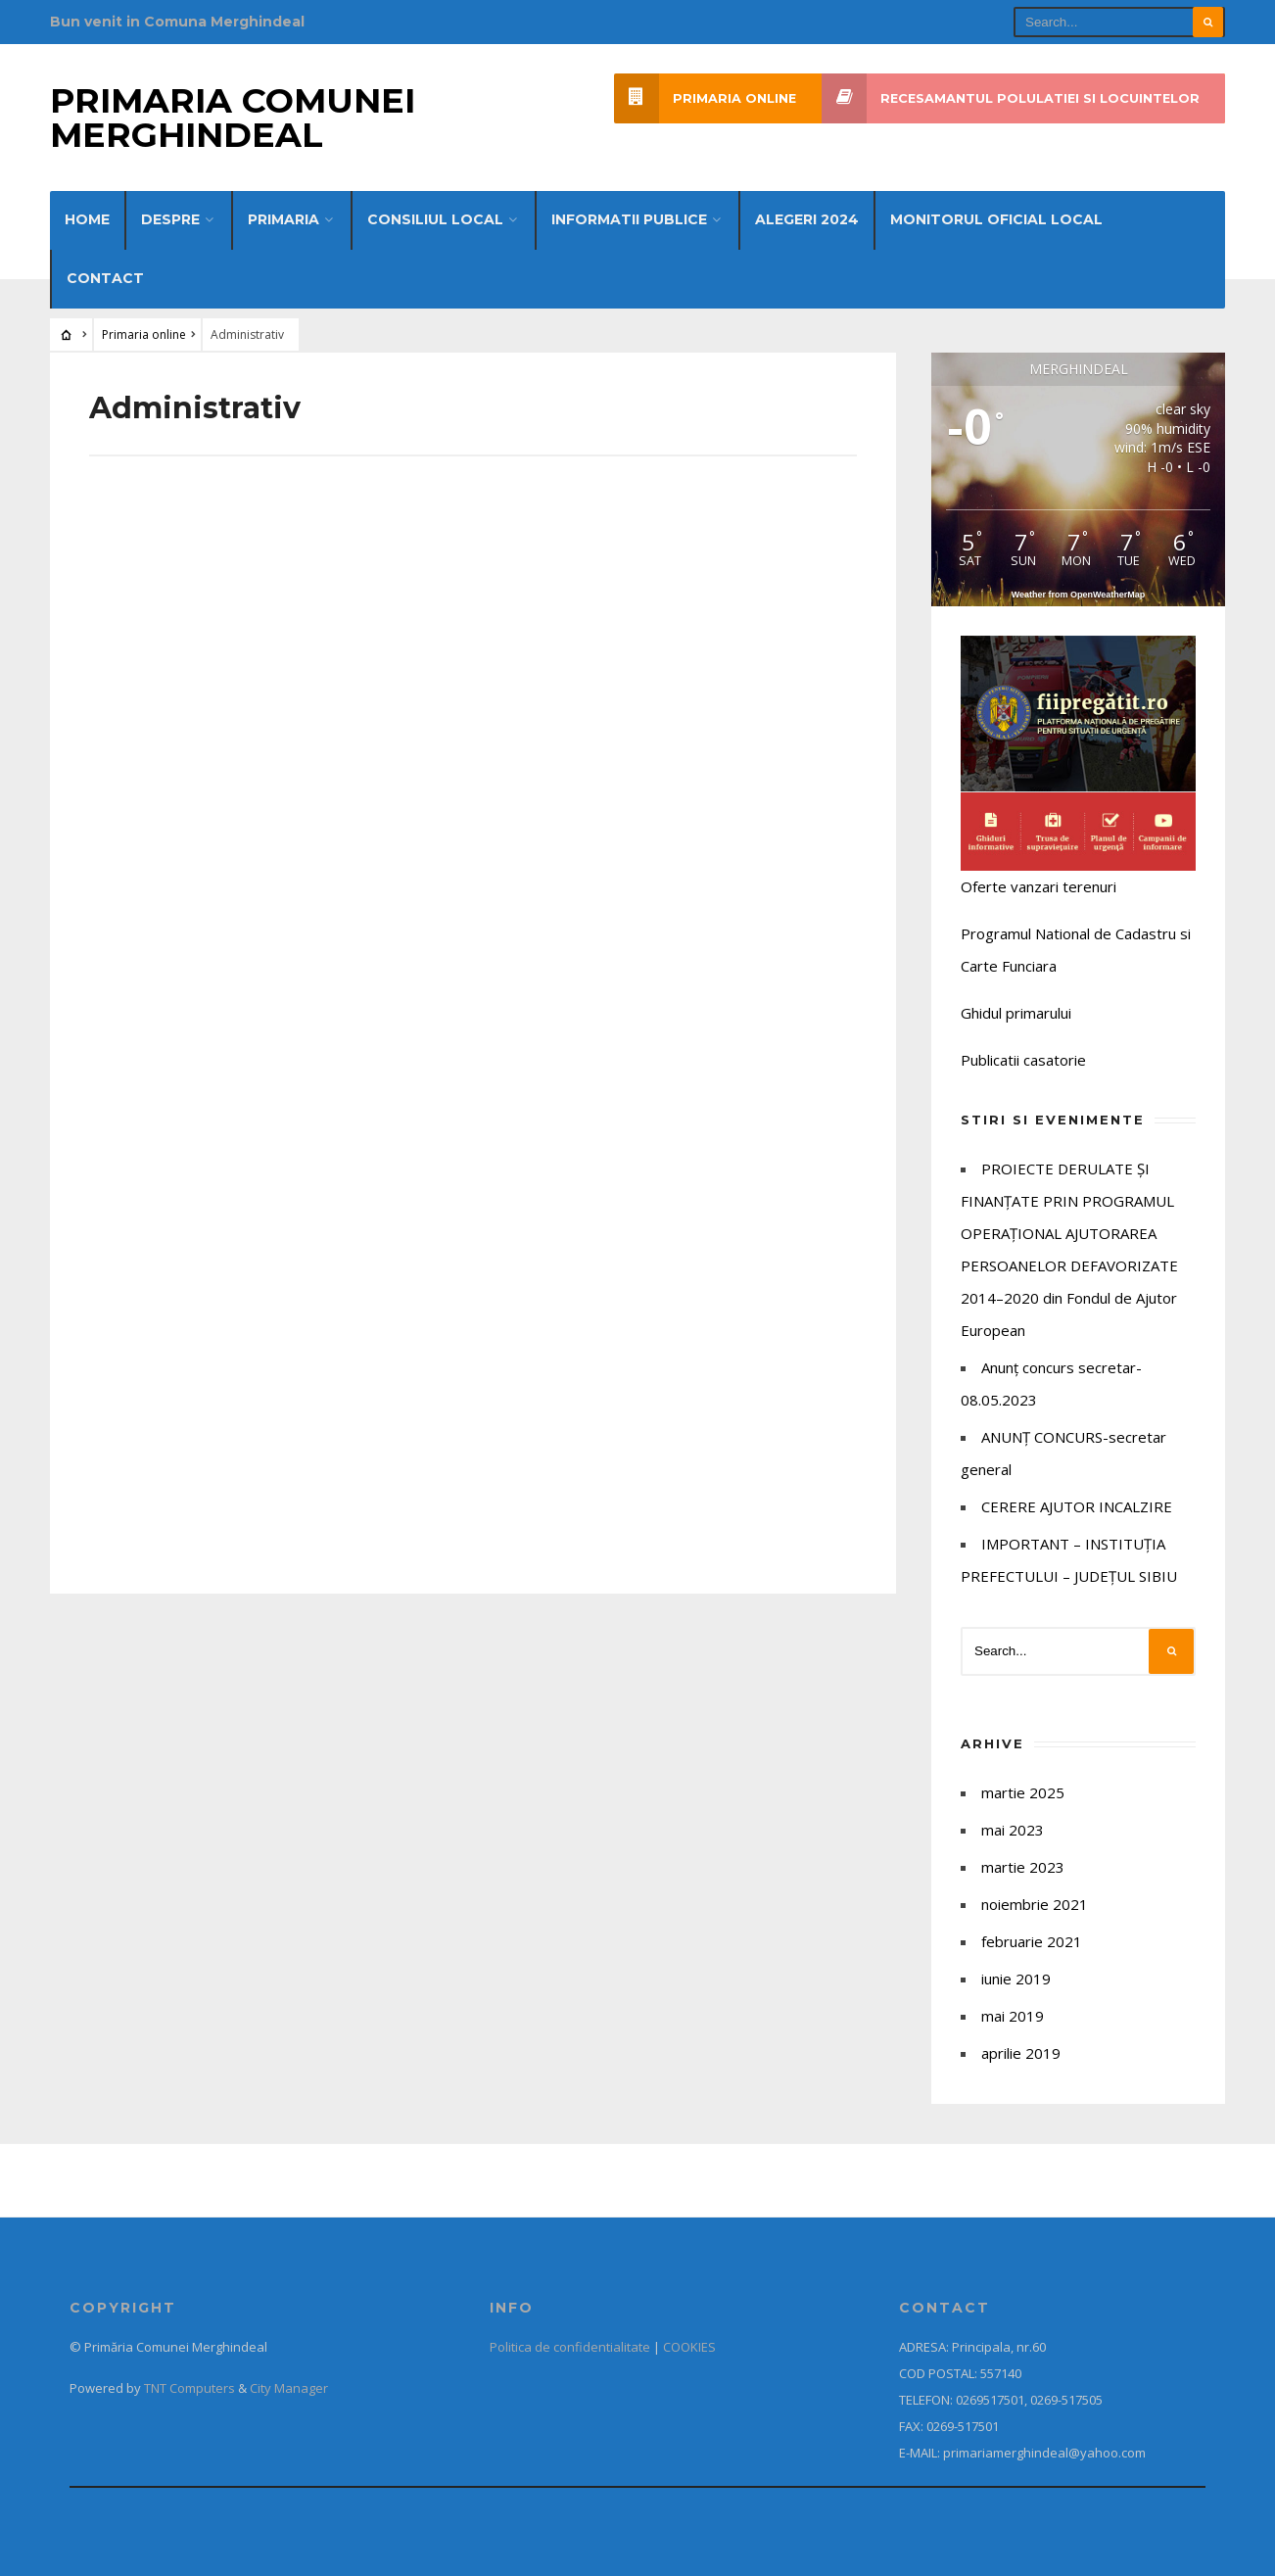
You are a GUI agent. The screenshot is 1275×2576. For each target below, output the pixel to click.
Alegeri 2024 (807, 219)
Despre (170, 219)
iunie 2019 (1016, 1978)
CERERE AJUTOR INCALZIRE (1076, 1506)
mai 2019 (1012, 2016)
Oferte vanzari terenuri (1038, 886)
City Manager (289, 2388)
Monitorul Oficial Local (996, 219)
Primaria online (705, 98)
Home (87, 219)
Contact (105, 278)
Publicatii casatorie (1023, 1060)
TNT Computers (189, 2388)
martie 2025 (1022, 1792)
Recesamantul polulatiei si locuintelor (1011, 98)
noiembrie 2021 (1034, 1904)
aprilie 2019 (1021, 2053)
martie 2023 (1022, 1867)
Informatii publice (629, 219)
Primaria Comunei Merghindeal (232, 117)
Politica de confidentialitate (570, 2347)
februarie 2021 (1031, 1941)
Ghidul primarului (1016, 1013)
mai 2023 (1012, 1829)
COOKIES (689, 2347)
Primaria (283, 219)
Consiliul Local (435, 219)
